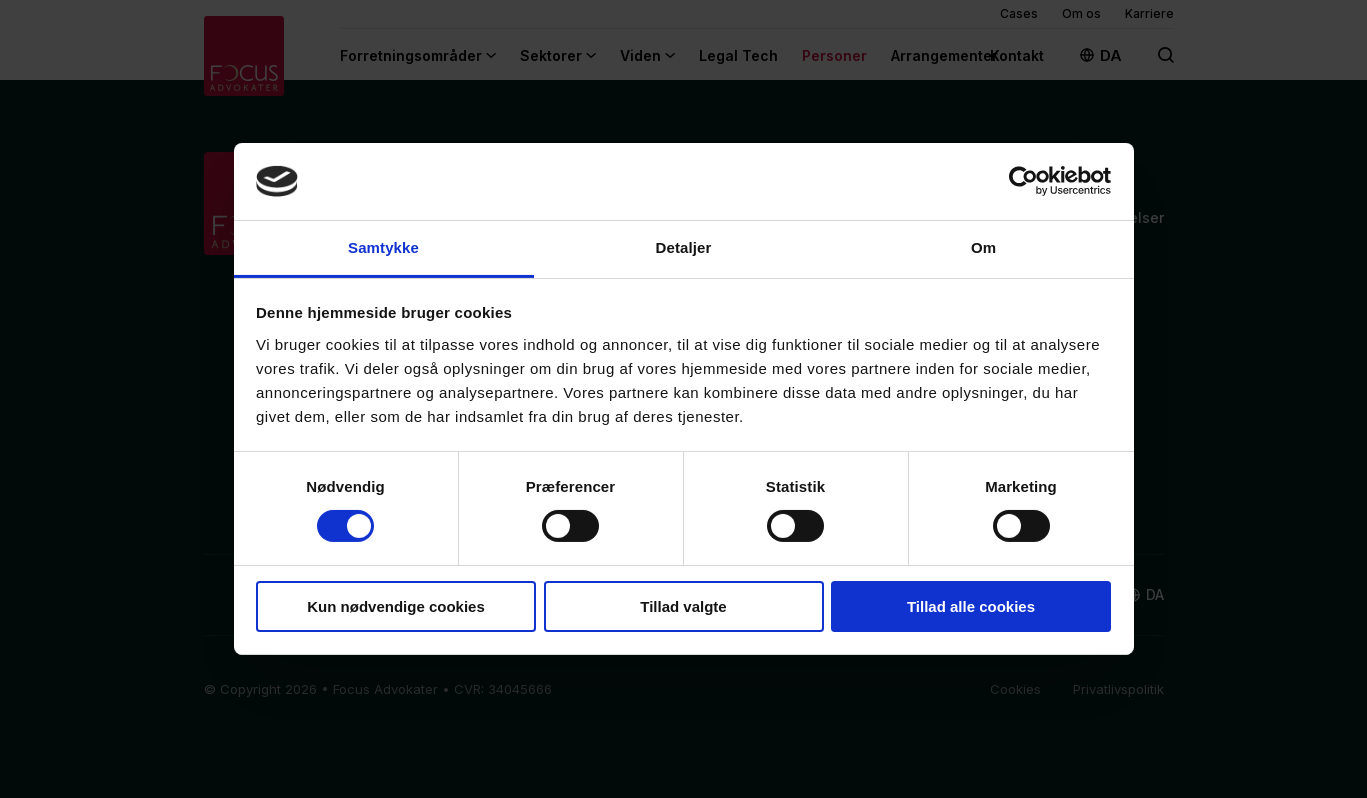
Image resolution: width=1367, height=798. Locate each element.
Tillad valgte (683, 606)
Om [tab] (983, 247)
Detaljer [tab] (684, 247)
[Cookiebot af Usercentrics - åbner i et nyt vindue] (1023, 181)
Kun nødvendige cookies (396, 606)
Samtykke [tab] (383, 247)
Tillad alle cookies (971, 606)
